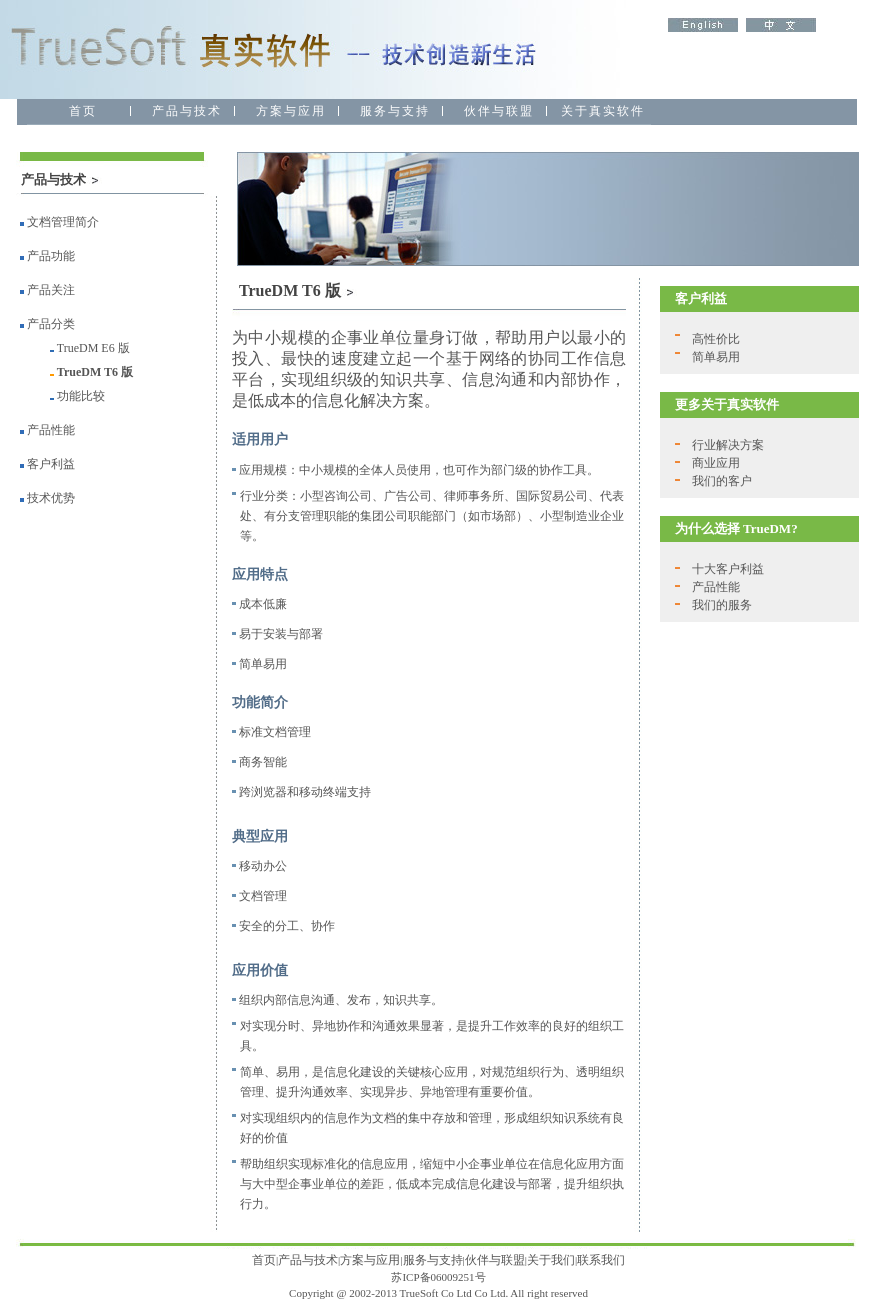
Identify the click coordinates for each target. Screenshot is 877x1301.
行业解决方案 (728, 445)
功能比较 (81, 396)
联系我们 (601, 1260)
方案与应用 (370, 1260)
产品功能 (47, 256)
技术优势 (51, 498)
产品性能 (51, 430)
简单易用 (716, 357)
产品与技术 (308, 1260)
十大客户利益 (728, 569)
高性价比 (716, 339)
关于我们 (551, 1260)
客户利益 (51, 464)
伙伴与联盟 (495, 1260)
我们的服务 (722, 605)
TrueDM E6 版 (93, 348)
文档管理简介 (59, 222)
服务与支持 (433, 1260)
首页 (264, 1260)
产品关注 (47, 290)
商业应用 (716, 463)
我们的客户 (722, 481)
